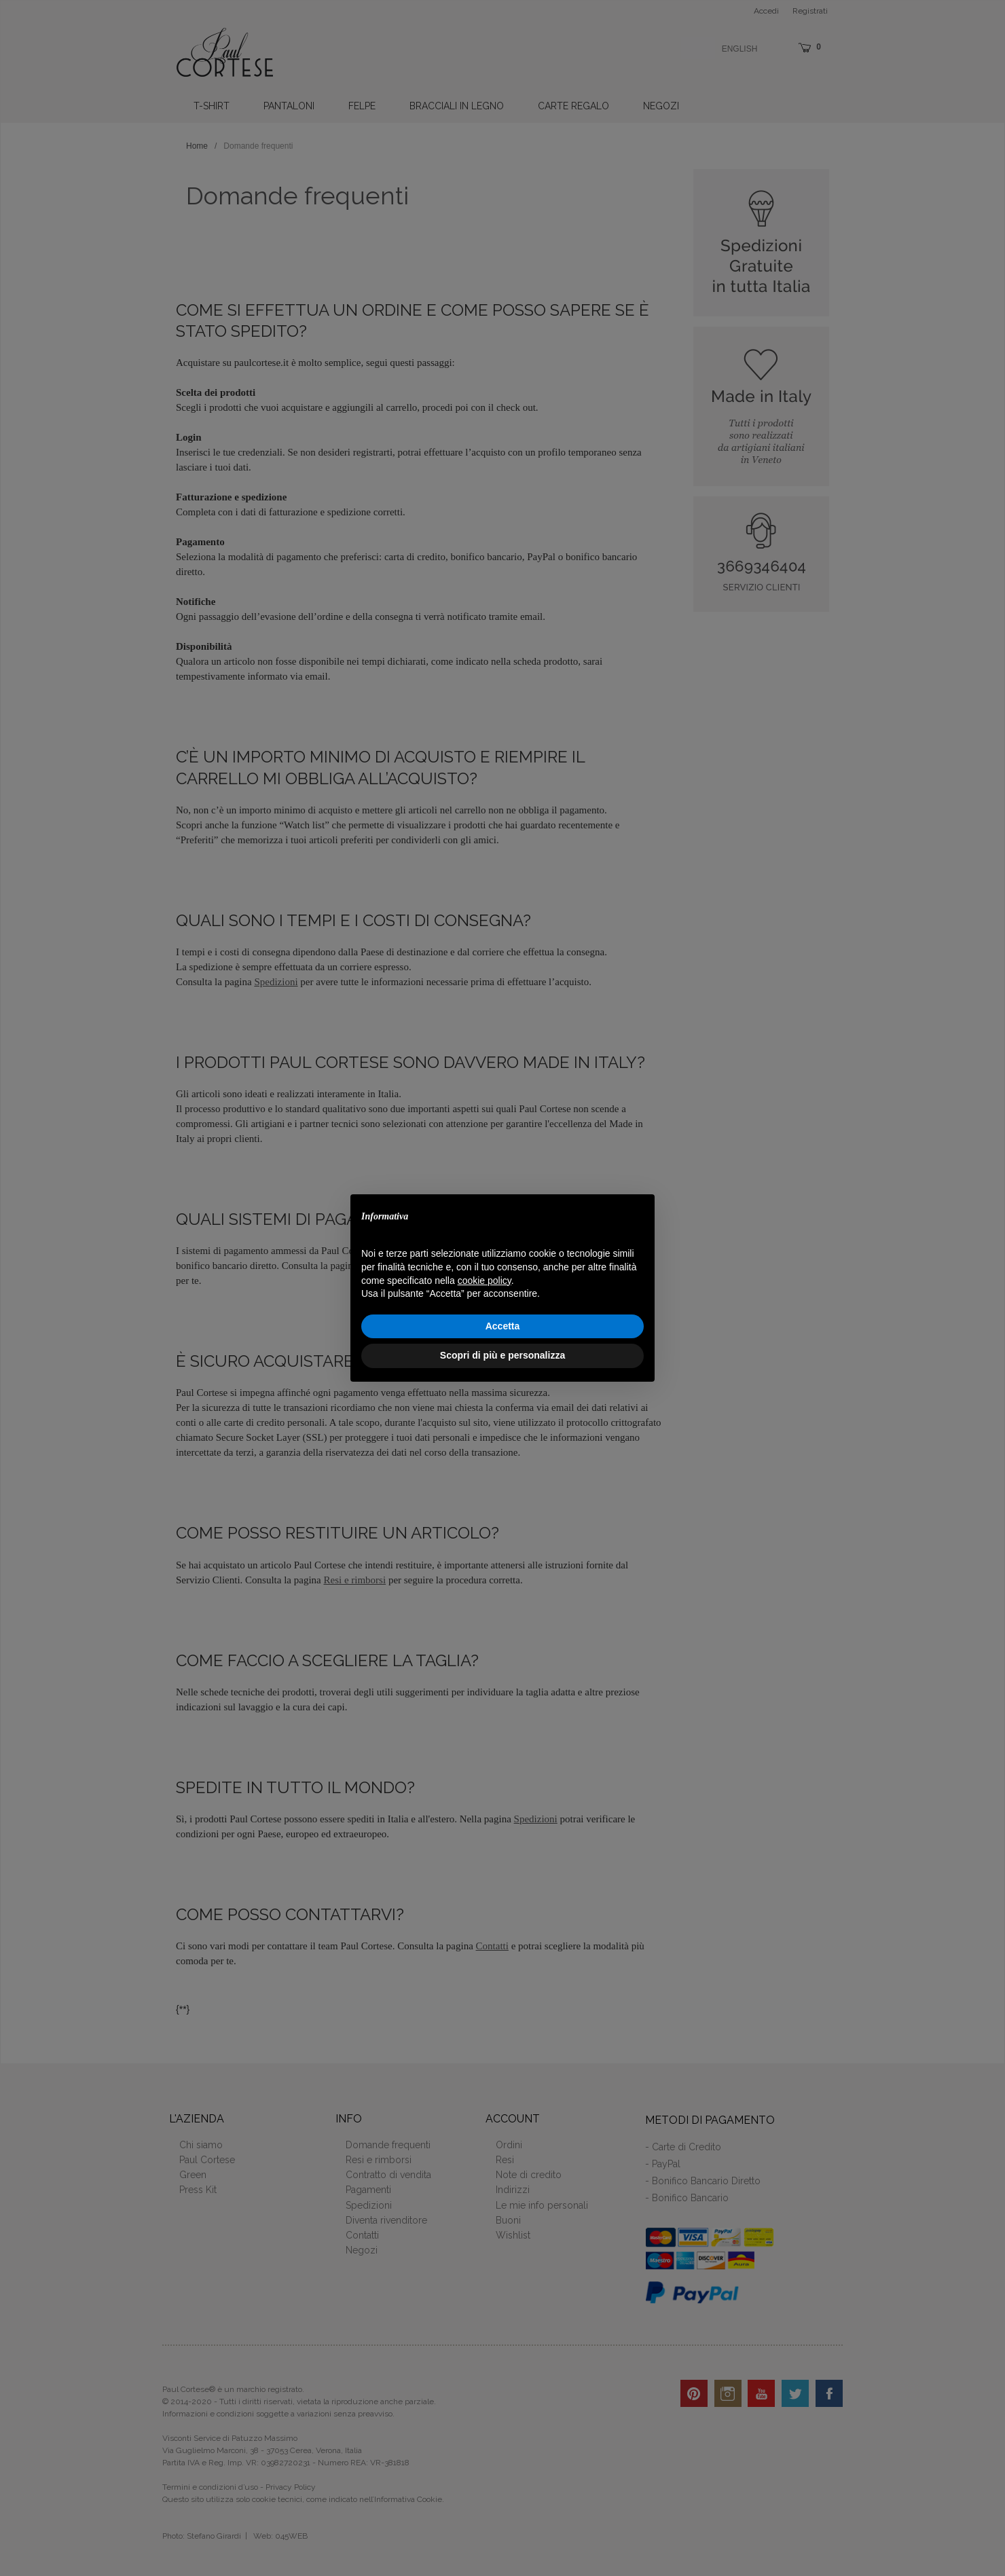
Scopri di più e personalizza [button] (502, 1355)
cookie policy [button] (484, 1280)
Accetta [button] (503, 1326)
